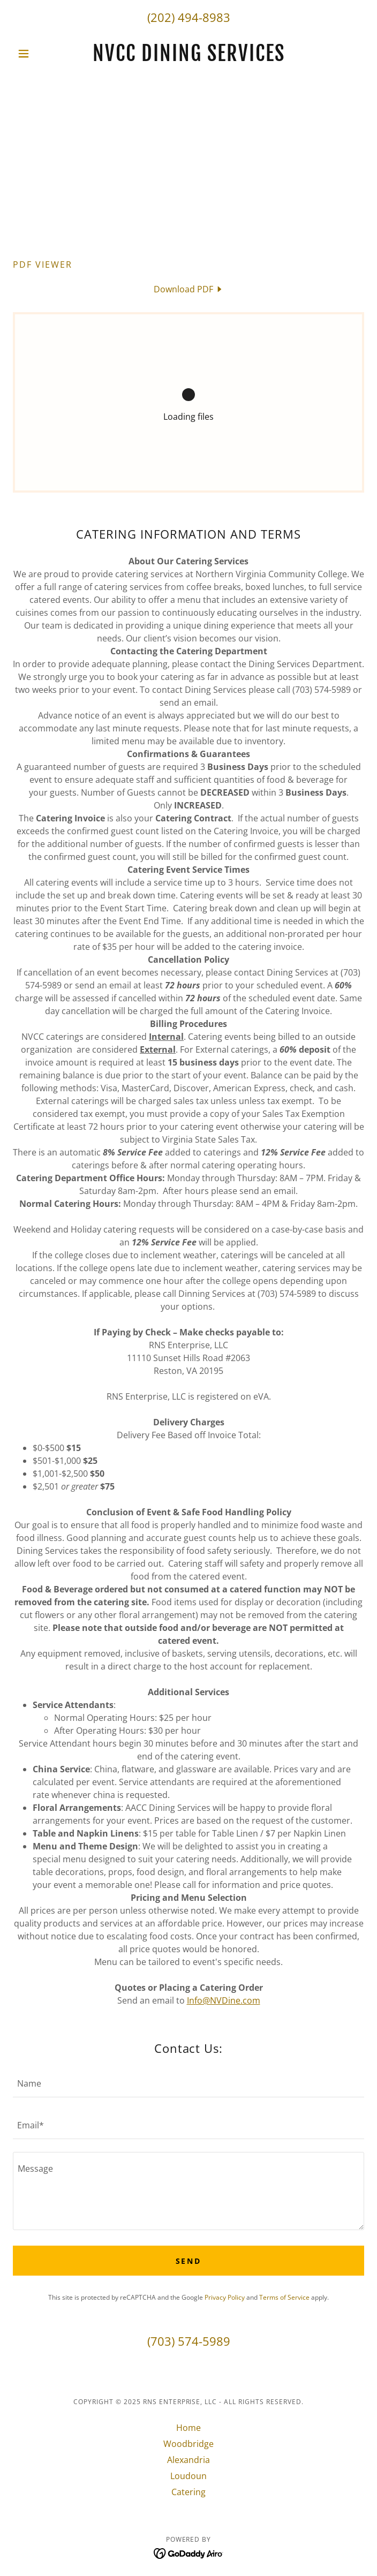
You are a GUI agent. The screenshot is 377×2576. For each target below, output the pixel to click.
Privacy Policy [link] (225, 2297)
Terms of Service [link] (284, 2297)
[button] (39, 53)
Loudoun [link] (188, 2476)
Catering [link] (188, 2492)
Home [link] (188, 2428)
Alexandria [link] (188, 2460)
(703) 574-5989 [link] (188, 2341)
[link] (188, 53)
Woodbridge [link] (188, 2444)
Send (189, 2261)
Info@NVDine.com (223, 2000)
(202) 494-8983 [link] (188, 17)
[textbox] (188, 2082)
